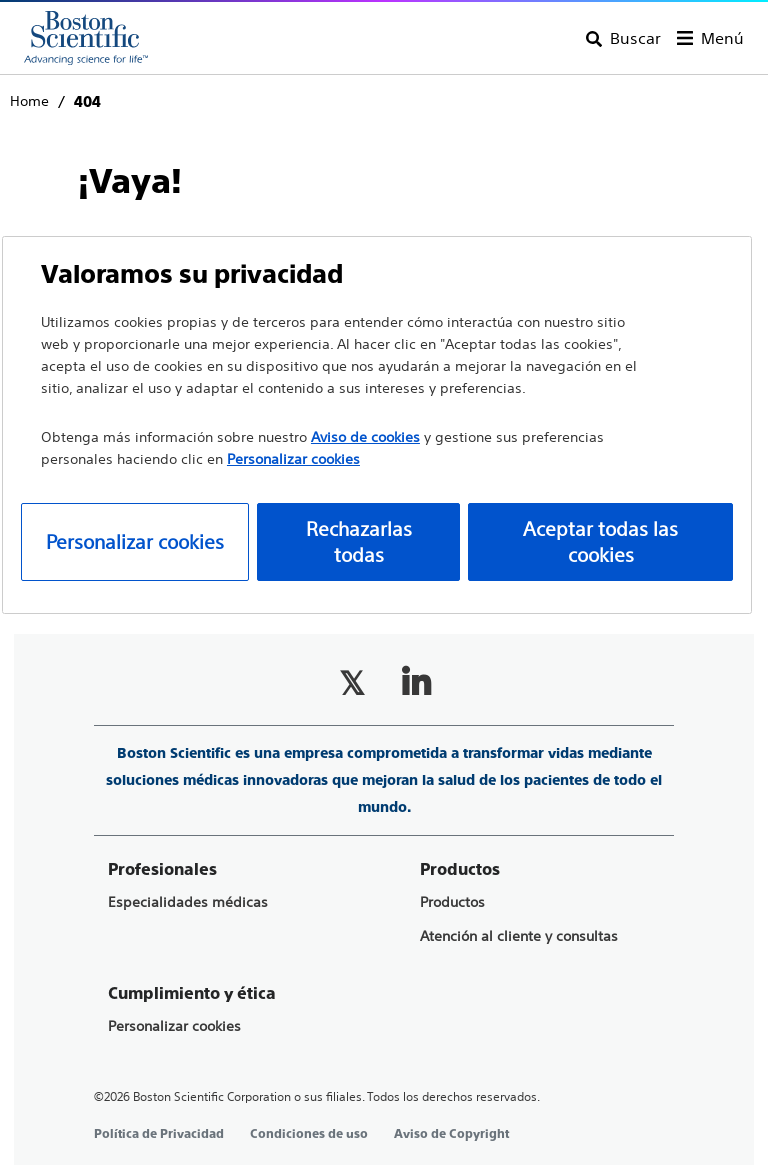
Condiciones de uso (309, 1134)
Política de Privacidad (159, 1134)
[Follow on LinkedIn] (416, 683)
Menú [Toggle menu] (722, 38)
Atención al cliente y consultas (519, 936)
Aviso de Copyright (451, 1134)
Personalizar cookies (174, 1026)
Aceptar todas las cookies (600, 541)
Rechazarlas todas (359, 541)
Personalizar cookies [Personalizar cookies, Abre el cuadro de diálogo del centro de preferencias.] (135, 541)
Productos (452, 902)
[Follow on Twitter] (352, 683)
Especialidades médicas (188, 902)
